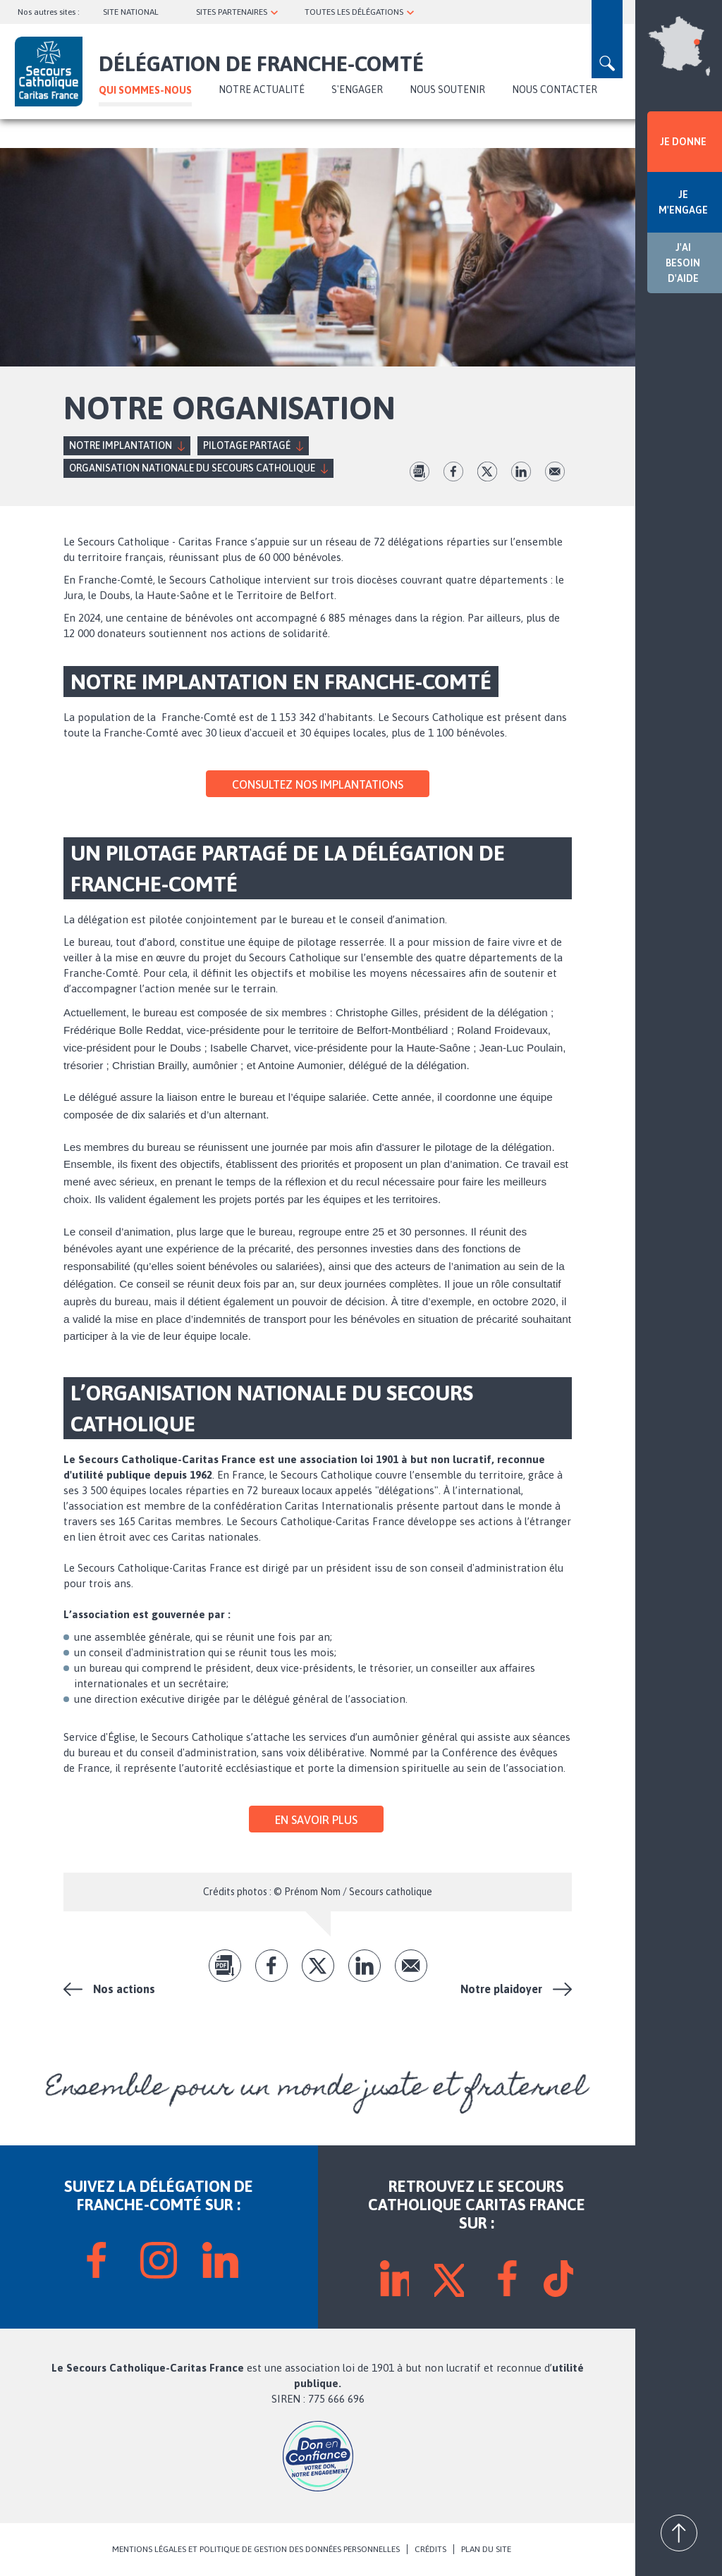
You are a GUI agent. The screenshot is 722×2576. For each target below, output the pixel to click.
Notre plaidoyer (501, 1989)
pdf (419, 471)
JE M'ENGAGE (683, 202)
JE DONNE (683, 141)
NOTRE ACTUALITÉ (262, 89)
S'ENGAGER (357, 89)
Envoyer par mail (555, 471)
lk (521, 471)
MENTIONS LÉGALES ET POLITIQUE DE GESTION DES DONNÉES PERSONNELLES (256, 2549)
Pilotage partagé (246, 445)
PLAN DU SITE (486, 2549)
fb (453, 471)
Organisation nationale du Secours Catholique (192, 468)
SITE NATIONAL (131, 12)
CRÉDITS (430, 2549)
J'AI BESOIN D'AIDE (683, 263)
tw (487, 471)
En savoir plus (316, 1819)
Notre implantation (120, 445)
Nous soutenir (447, 89)
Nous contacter (554, 89)
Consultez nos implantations (317, 784)
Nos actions (124, 1989)
